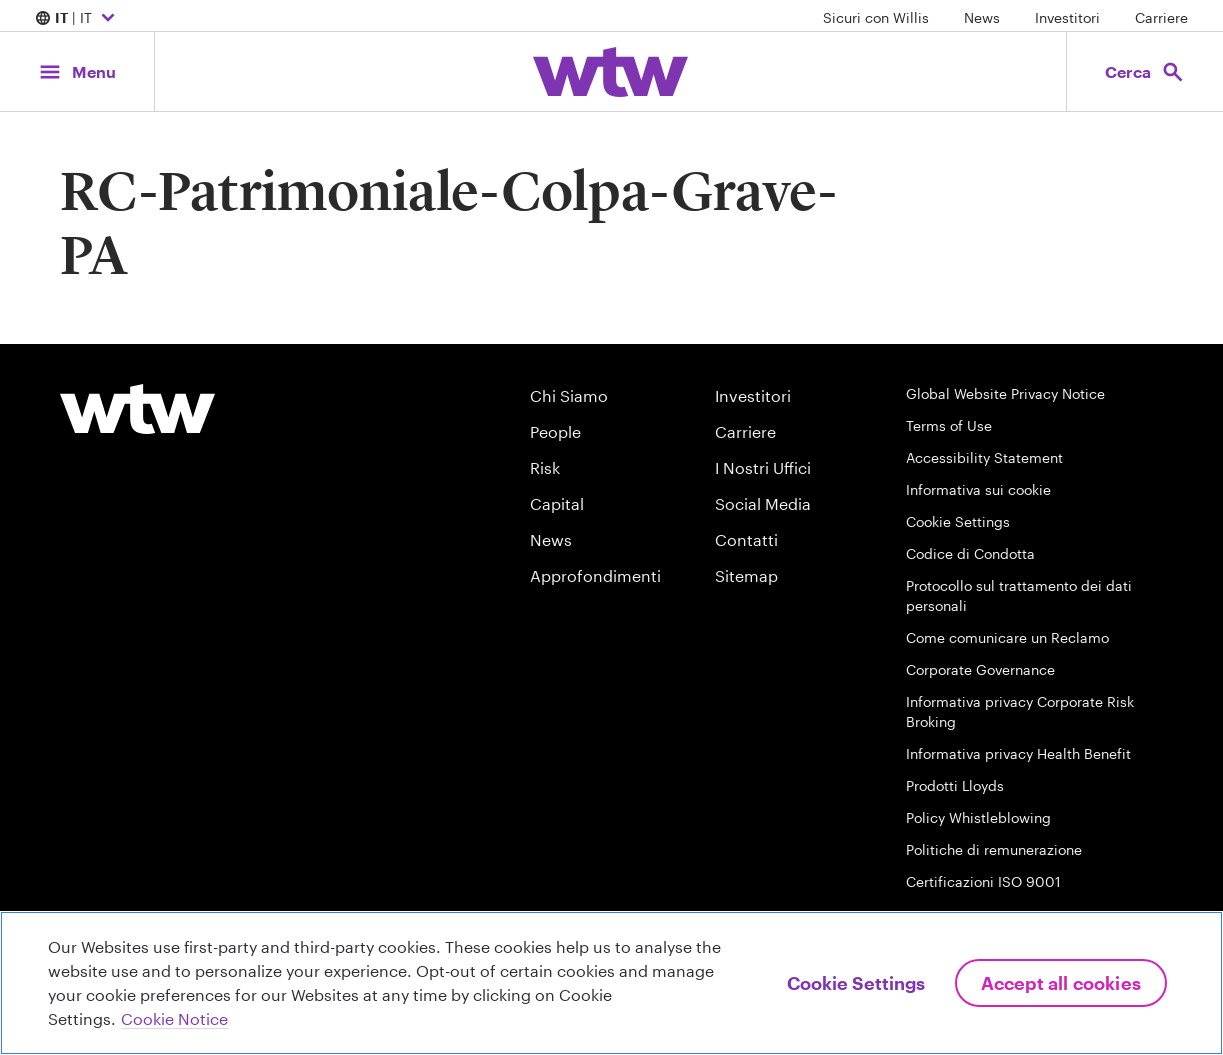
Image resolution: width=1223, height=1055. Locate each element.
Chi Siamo (569, 395)
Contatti (746, 539)
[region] (611, 983)
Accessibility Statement (984, 457)
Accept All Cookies (1061, 983)
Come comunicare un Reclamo (1007, 637)
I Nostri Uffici (763, 467)
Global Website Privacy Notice (1005, 393)
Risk (545, 467)
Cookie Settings (958, 521)
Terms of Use (949, 425)
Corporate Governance (980, 669)
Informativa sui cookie (978, 489)
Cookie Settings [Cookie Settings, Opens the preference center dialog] (856, 983)
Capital (557, 503)
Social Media (763, 503)
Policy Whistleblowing (978, 817)
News (982, 17)
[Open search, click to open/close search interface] (1145, 71)
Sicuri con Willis (876, 17)
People (555, 431)
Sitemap (746, 575)
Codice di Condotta (970, 553)
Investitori (1067, 17)
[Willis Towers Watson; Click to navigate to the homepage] (610, 72)
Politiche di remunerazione (994, 849)
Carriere (1161, 17)
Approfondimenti (595, 575)
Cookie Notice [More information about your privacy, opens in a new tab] (174, 1018)
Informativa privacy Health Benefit (1018, 753)
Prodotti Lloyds (955, 785)
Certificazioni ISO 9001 (983, 881)
